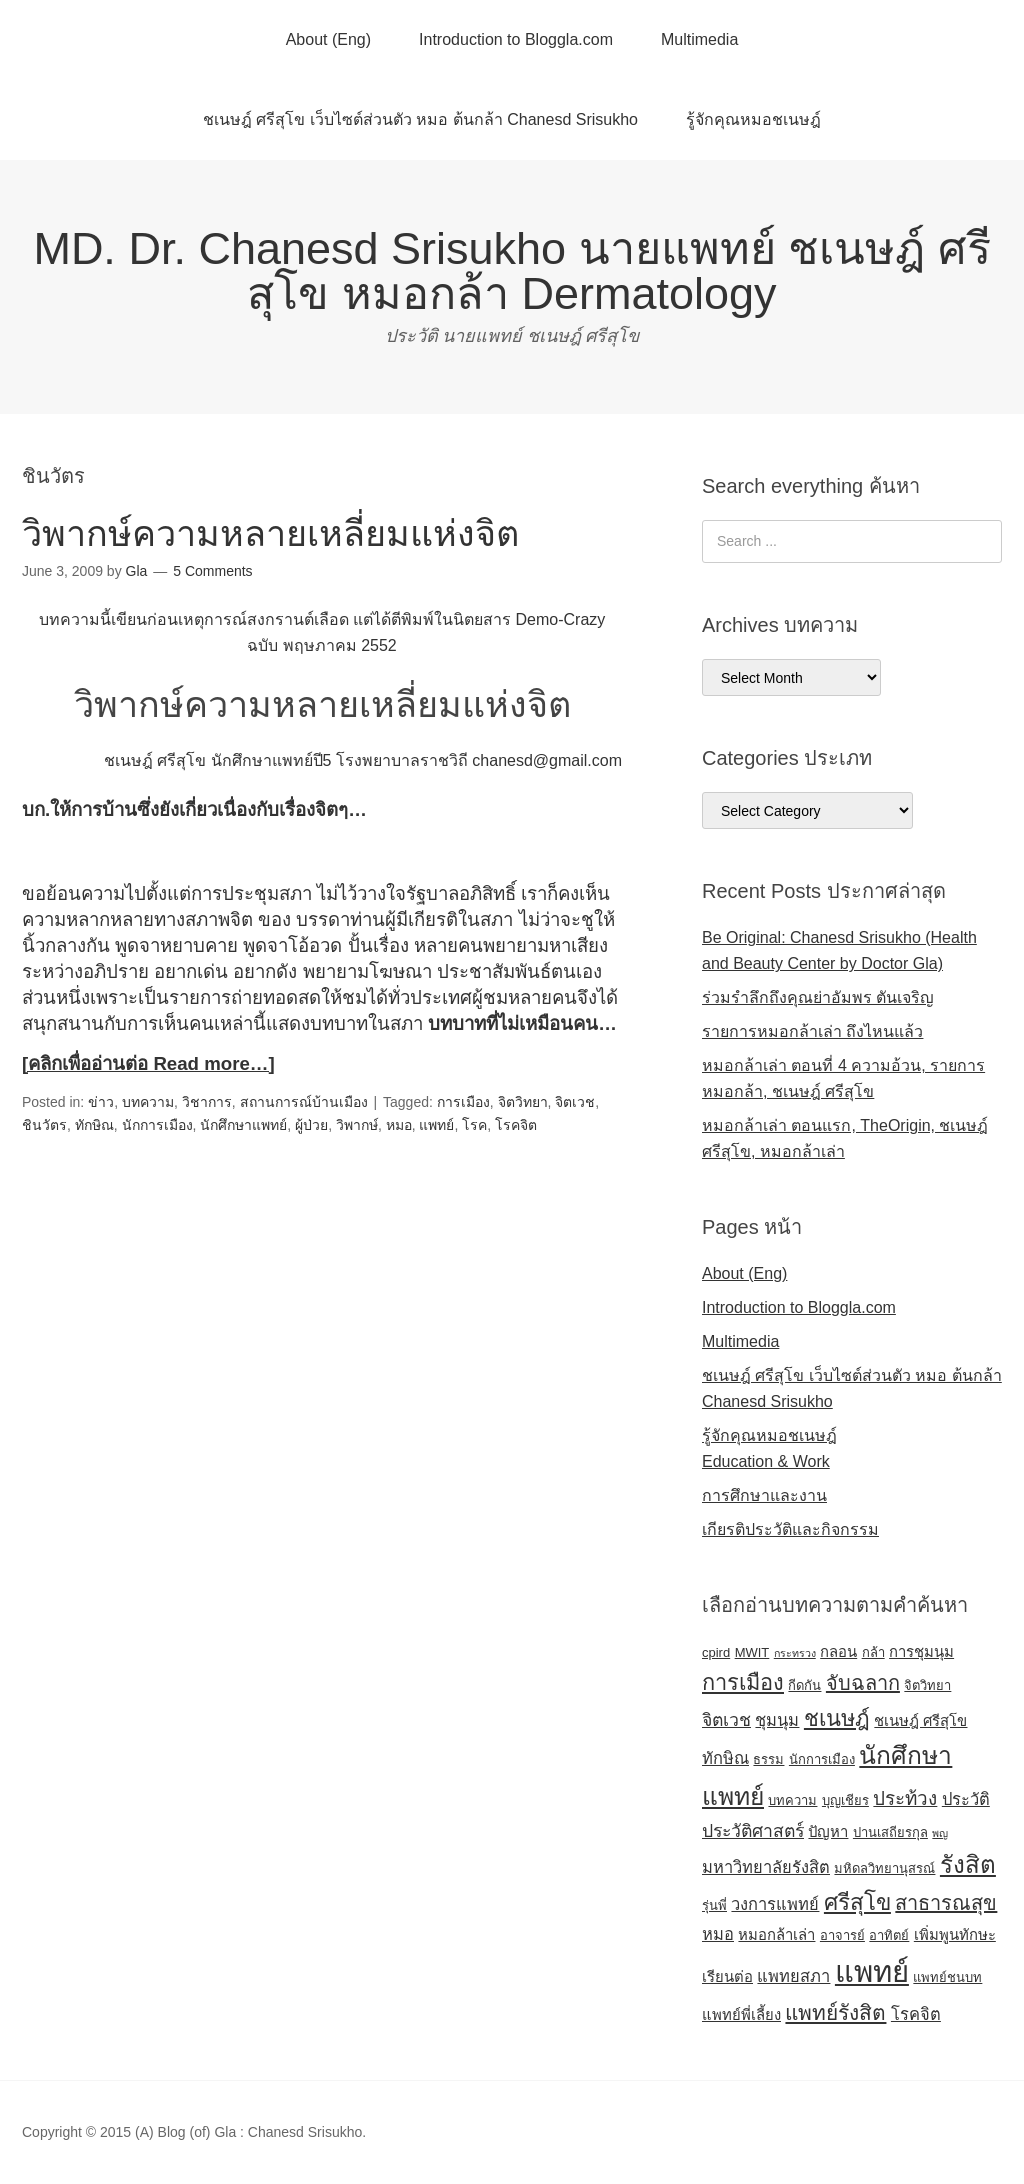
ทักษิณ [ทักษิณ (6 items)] (725, 1758)
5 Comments (212, 571)
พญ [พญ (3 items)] (940, 1833)
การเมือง (463, 1102)
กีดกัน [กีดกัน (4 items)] (804, 1685)
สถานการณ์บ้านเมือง (304, 1102)
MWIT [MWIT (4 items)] (752, 1652)
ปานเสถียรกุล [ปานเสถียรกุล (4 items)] (890, 1832)
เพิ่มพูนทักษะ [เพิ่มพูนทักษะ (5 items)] (955, 1935)
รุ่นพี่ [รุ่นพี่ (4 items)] (714, 1905)
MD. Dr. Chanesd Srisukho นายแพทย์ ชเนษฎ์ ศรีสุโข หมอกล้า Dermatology (511, 271)
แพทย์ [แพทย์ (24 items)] (872, 1971)
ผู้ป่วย (311, 1125)
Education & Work (766, 1461)
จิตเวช (575, 1102)
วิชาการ (207, 1102)
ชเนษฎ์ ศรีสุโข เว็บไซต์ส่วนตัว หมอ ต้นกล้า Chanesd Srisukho (420, 119)
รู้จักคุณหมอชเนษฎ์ (753, 119)
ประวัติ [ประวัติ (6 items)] (966, 1799)
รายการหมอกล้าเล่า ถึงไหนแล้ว (812, 1031)
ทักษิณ (94, 1125)
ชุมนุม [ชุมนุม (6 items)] (777, 1720)
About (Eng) (328, 39)
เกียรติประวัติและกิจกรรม (790, 1529)
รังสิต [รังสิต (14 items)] (968, 1864)
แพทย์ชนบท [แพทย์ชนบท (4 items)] (947, 1977)
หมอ (399, 1125)
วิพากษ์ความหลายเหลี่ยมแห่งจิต (270, 533)
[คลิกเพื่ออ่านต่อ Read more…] (148, 1063)
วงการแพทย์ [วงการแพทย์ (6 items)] (775, 1904)
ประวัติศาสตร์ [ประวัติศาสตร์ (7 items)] (753, 1831)
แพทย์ (436, 1125)
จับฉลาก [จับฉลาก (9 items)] (863, 1683)
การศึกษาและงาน (764, 1495)
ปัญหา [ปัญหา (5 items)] (828, 1832)
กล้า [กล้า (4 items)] (873, 1652)
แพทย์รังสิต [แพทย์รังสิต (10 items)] (835, 2012)
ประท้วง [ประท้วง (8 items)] (905, 1798)
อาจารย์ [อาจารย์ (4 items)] (842, 1935)
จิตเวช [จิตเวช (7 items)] (726, 1720)
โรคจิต (516, 1125)
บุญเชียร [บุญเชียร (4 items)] (845, 1800)
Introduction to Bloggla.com (516, 39)
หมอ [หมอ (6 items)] (718, 1934)
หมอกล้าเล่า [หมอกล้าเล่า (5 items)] (776, 1935)
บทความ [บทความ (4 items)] (792, 1800)
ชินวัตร (44, 1125)
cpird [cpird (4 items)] (716, 1652)
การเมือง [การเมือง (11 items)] (743, 1682)
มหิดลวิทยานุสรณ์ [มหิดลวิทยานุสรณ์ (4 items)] (884, 1868)
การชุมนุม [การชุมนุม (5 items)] (921, 1652)
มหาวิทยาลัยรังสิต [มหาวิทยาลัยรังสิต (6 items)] (766, 1867)
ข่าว (101, 1102)
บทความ (148, 1102)
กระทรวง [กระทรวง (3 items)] (795, 1653)
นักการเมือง (157, 1125)
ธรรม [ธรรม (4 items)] (768, 1759)
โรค (474, 1125)
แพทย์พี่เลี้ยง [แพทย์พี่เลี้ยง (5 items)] (741, 2015)
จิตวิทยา (523, 1102)
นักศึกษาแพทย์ (243, 1125)
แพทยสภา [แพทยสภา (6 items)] (793, 1976)
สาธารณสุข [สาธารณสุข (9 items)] (946, 1903)
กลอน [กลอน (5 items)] (838, 1652)
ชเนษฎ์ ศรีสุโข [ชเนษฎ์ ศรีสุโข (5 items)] (920, 1721)
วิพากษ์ (357, 1125)
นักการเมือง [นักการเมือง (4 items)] (822, 1759)
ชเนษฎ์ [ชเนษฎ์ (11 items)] (837, 1718)
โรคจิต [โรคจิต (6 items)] (916, 2014)
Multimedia (699, 39)
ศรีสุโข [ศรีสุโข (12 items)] (857, 1902)
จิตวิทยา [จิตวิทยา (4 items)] (927, 1685)
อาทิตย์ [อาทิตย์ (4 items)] (889, 1935)
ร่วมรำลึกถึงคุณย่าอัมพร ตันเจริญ (818, 997)
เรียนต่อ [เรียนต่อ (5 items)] (727, 1977)
